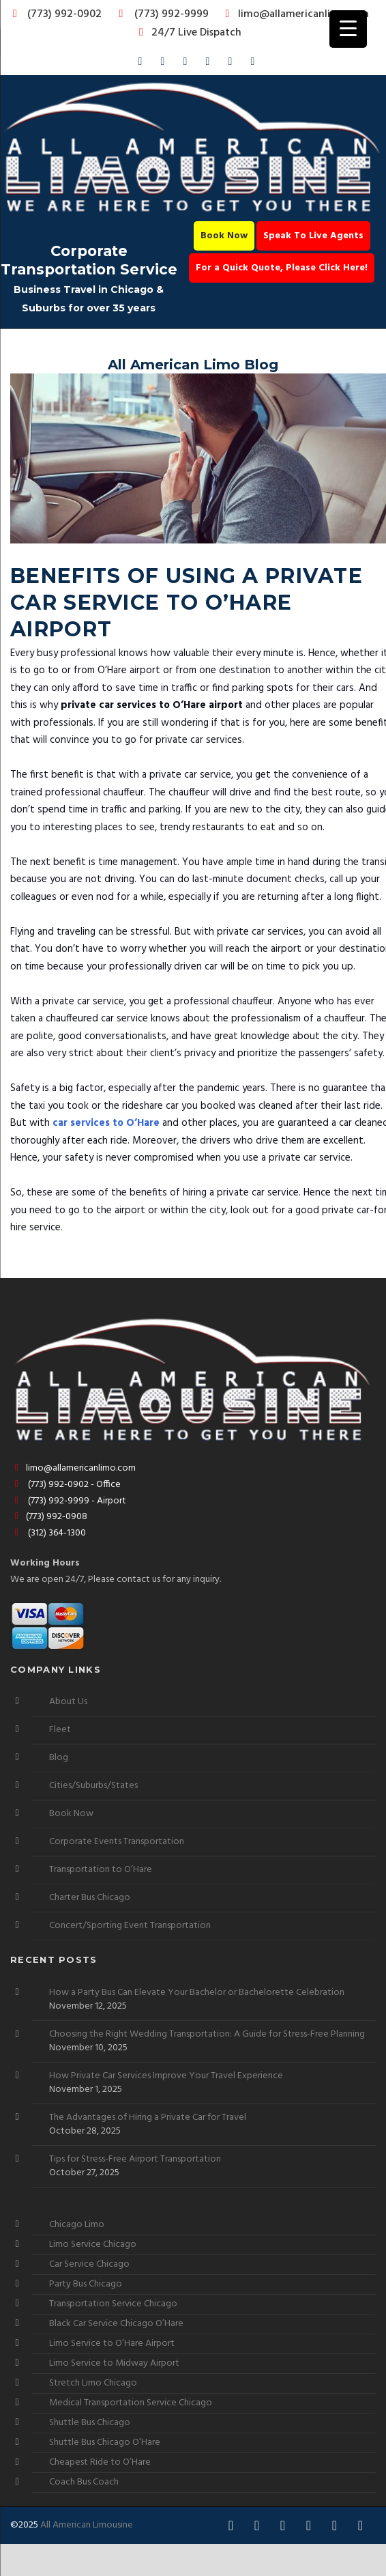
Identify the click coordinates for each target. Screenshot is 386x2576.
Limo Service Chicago (92, 2244)
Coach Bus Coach (84, 2482)
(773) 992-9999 (160, 14)
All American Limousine (86, 2525)
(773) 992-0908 (48, 1517)
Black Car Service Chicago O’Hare (116, 2324)
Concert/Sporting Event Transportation (130, 1926)
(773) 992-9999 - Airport (68, 1501)
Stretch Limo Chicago (93, 2383)
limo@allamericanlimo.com (295, 14)
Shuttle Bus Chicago (89, 2423)
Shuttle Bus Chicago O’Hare (104, 2442)
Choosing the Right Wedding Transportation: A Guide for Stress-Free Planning (207, 2034)
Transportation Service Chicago (113, 2304)
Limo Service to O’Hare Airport (112, 2343)
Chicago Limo (76, 2225)
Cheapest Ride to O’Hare (100, 2462)
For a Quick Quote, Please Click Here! (282, 268)
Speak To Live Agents (313, 236)
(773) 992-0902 (55, 14)
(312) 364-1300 (48, 1533)
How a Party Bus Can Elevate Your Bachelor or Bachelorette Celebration (196, 1993)
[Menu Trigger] (348, 29)
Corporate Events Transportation (116, 1842)
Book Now (224, 236)
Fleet (60, 1730)
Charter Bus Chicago (89, 1898)
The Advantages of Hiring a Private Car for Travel (147, 2118)
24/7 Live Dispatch (187, 33)
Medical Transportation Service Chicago (130, 2403)
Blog (58, 1758)
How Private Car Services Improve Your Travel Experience (166, 2076)
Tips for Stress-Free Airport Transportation (135, 2159)
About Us (68, 1702)
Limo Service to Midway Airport (114, 2363)
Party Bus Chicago (85, 2284)
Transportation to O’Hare (100, 1870)
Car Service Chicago (89, 2264)
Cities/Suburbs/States (93, 1786)
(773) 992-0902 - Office (65, 1484)
